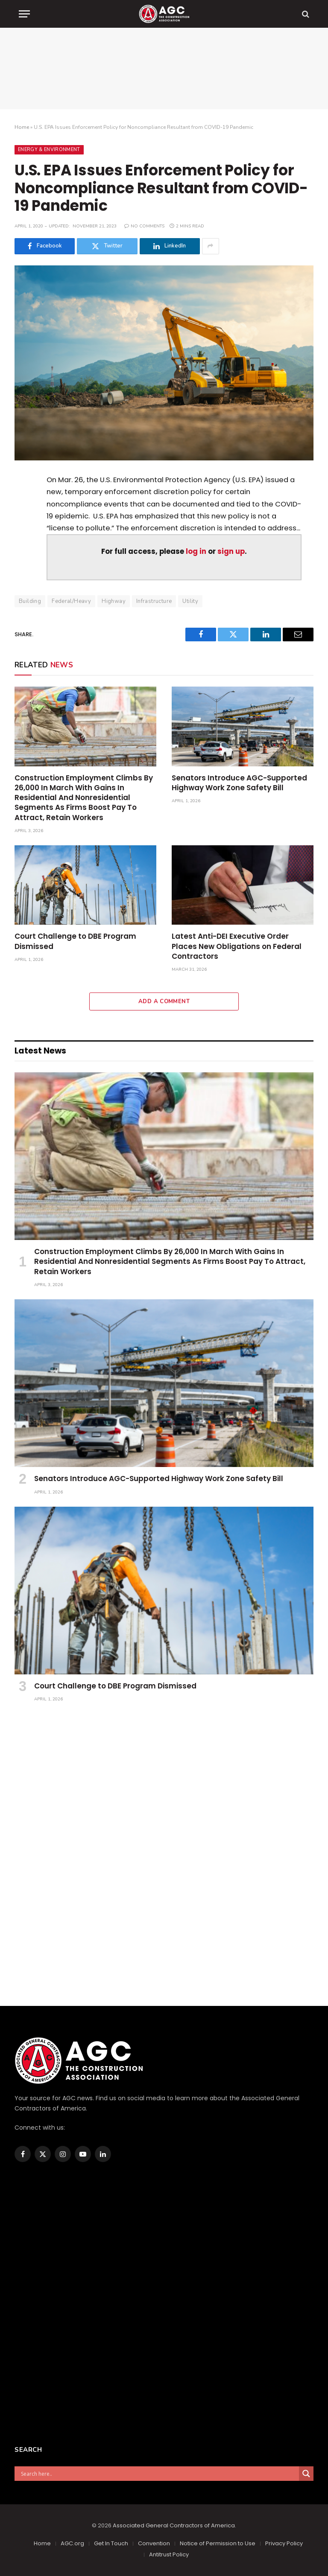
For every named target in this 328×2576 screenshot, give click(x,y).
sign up (231, 551)
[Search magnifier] (306, 2473)
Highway (114, 601)
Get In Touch (111, 2543)
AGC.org (72, 2543)
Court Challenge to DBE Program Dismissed (75, 941)
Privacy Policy (284, 2543)
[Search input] (159, 2473)
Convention (154, 2543)
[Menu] (24, 13)
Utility (190, 601)
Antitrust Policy (169, 2554)
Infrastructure (154, 601)
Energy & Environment (49, 149)
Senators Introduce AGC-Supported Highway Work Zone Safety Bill (239, 783)
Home (22, 127)
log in (196, 551)
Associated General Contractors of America (174, 2525)
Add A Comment (164, 1001)
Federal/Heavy (71, 601)
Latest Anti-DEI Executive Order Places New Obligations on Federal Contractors (237, 946)
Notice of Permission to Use (217, 2543)
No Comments (144, 226)
